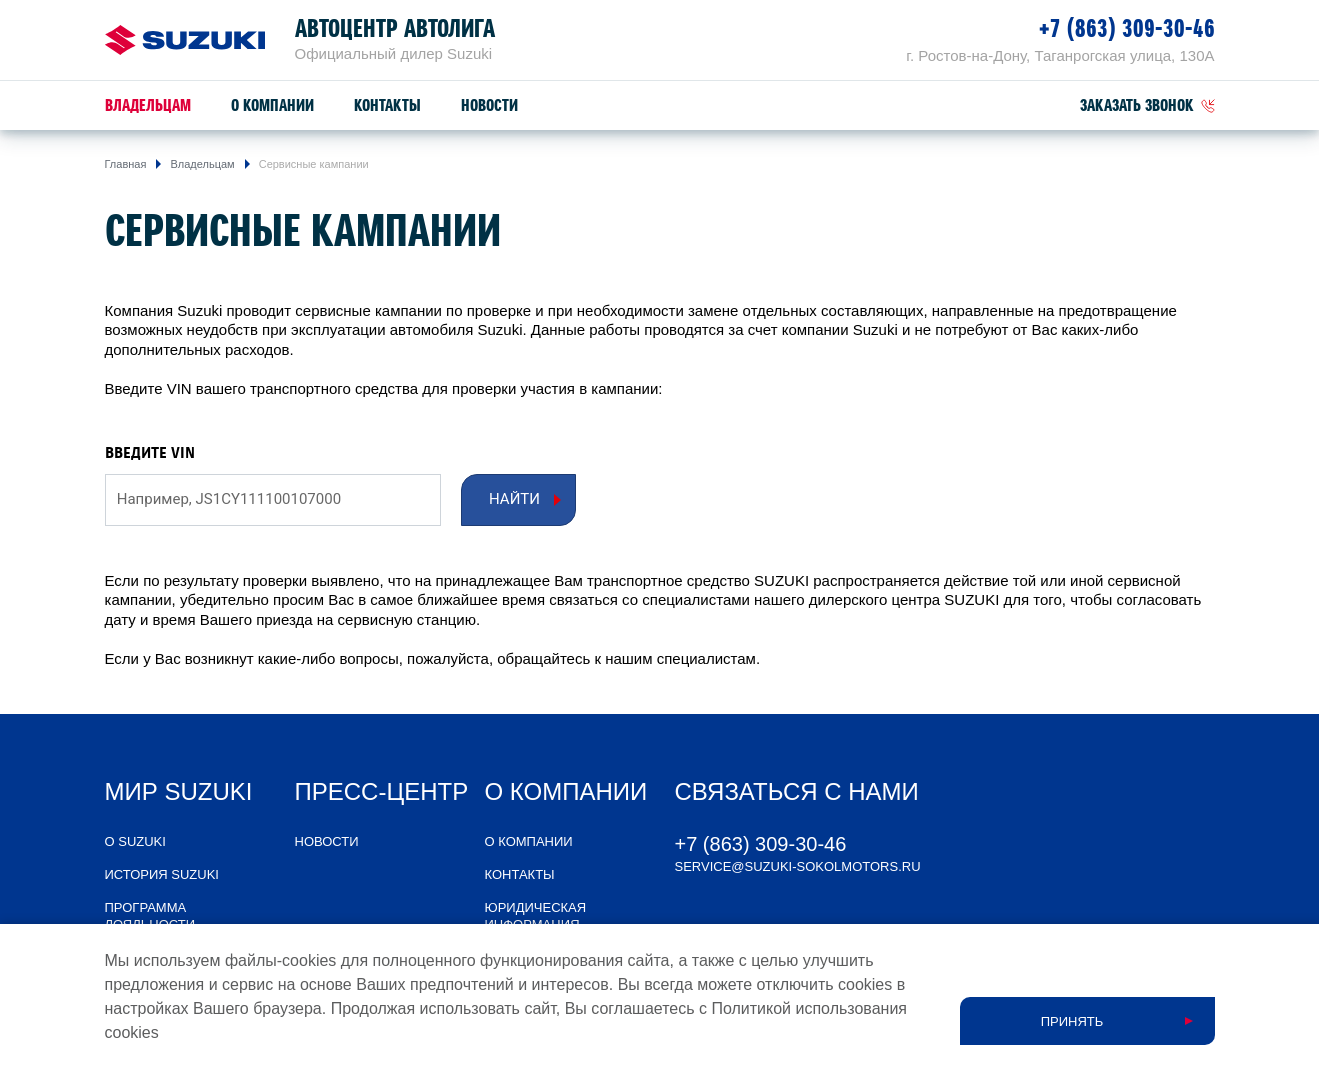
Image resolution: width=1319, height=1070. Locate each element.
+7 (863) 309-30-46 (1127, 28)
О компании (272, 105)
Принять (1072, 1021)
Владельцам (148, 105)
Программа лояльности (150, 916)
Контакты (387, 105)
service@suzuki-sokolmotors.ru (798, 866)
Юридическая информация (536, 916)
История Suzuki (162, 874)
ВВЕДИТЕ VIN (150, 453)
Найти (514, 499)
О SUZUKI (135, 841)
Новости (489, 105)
